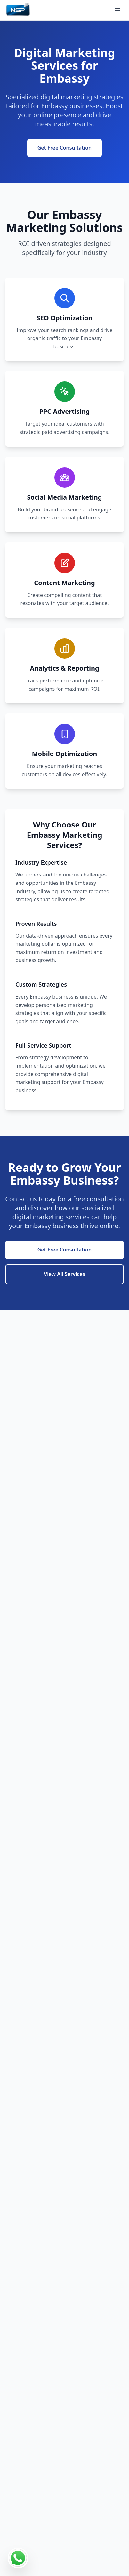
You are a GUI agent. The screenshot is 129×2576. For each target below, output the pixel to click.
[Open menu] (117, 10)
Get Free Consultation (64, 147)
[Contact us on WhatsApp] (18, 2558)
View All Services (64, 1273)
